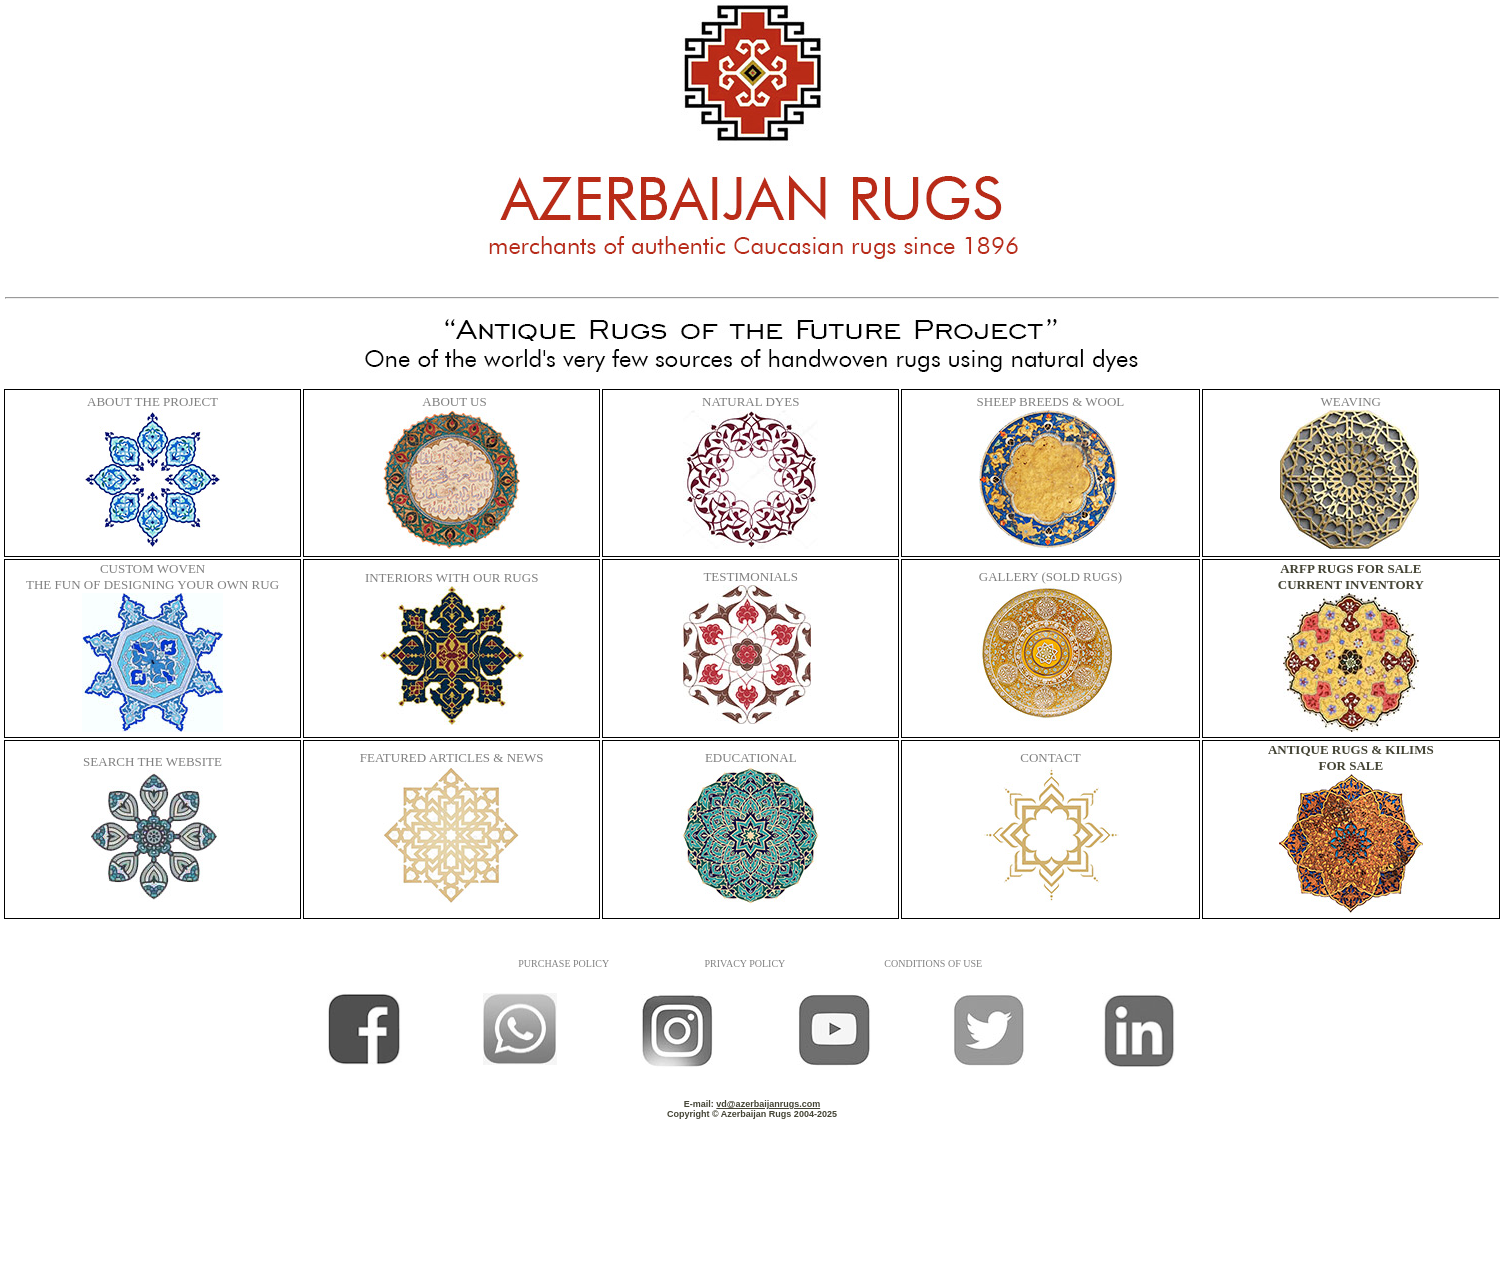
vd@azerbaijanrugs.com (768, 1104)
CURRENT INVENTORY (1351, 584)
